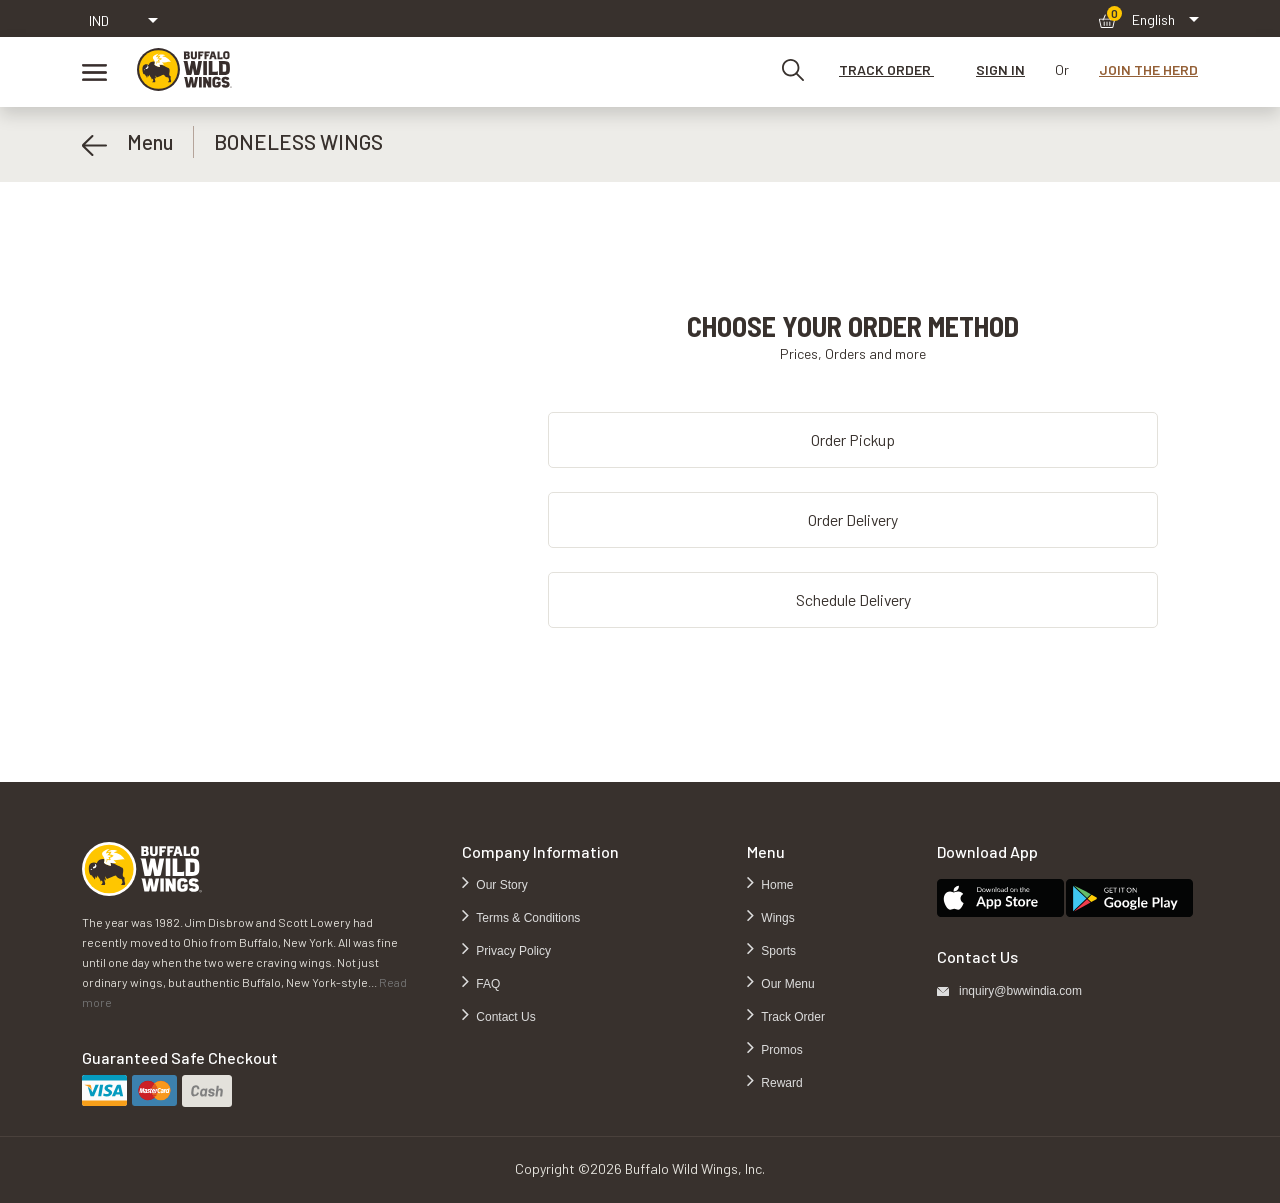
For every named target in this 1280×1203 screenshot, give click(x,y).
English (1153, 19)
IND (99, 20)
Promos (780, 1050)
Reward (780, 1083)
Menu (127, 142)
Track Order (791, 1017)
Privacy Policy (512, 951)
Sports (777, 951)
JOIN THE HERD (1148, 69)
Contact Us (504, 1017)
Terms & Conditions (526, 918)
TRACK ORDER (886, 69)
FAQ (486, 984)
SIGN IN (1000, 69)
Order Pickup (853, 439)
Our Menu (786, 984)
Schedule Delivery (853, 599)
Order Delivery (853, 519)
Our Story (500, 885)
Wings (776, 918)
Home (775, 885)
